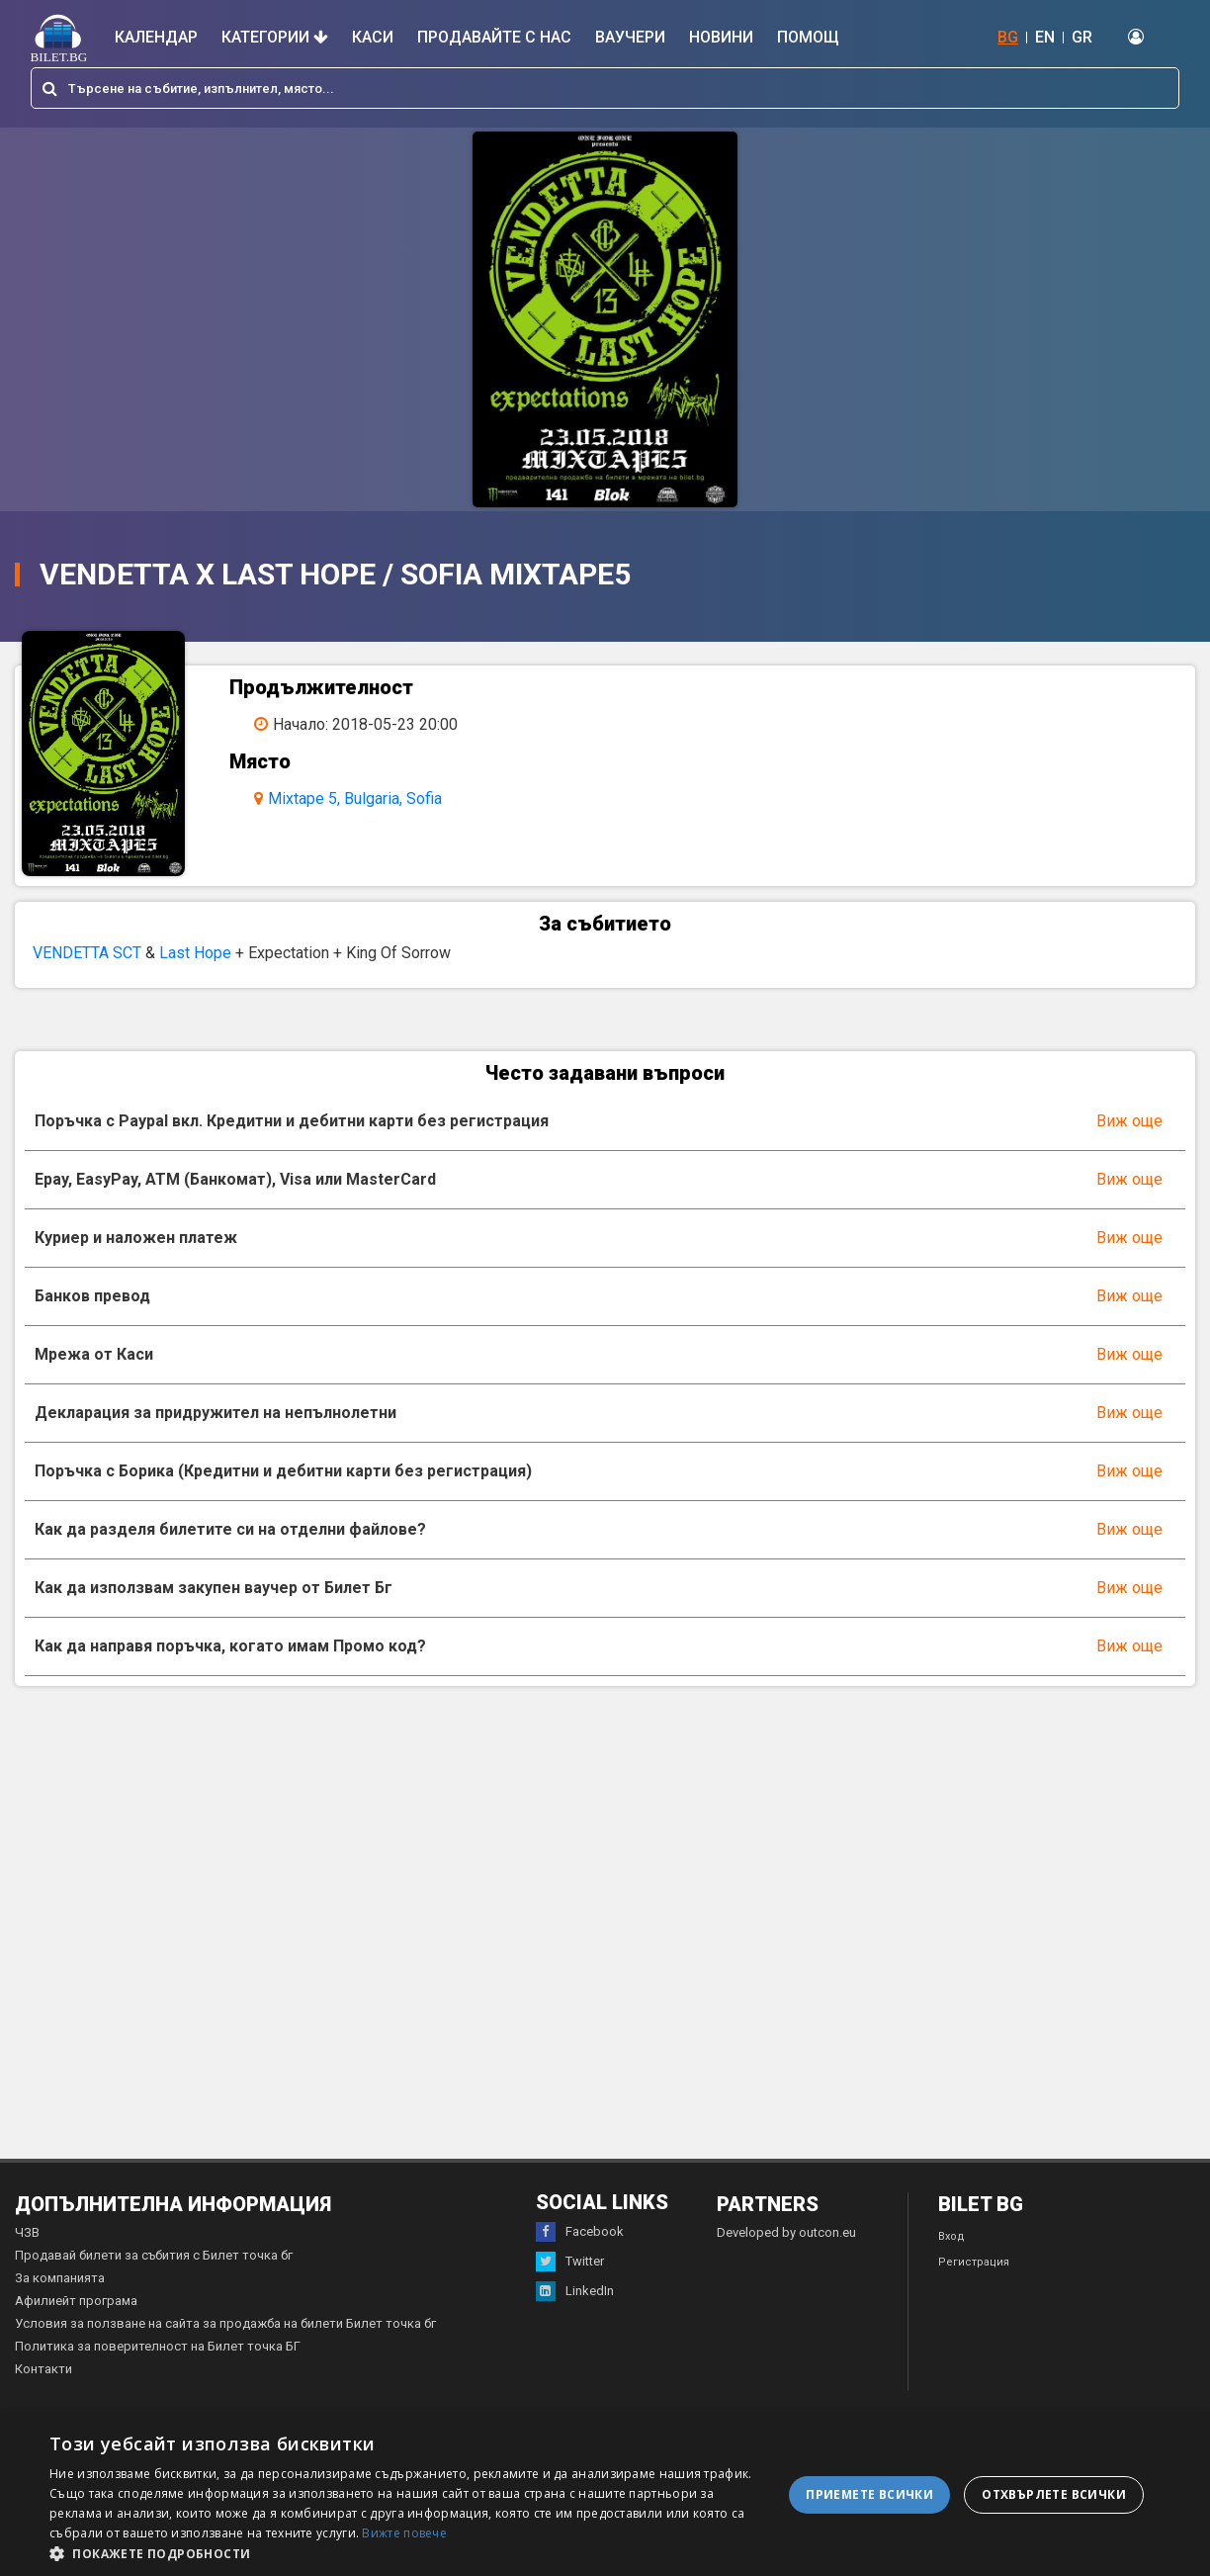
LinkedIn (575, 2313)
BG (1007, 37)
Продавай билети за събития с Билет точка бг (154, 2276)
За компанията (60, 2299)
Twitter (570, 2283)
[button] (407, 2552)
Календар (156, 37)
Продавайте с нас (494, 37)
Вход (951, 2258)
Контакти (43, 2390)
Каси (372, 37)
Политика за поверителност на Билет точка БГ (158, 2367)
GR (1082, 37)
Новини (721, 37)
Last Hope (195, 974)
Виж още (1129, 1142)
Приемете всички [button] (869, 2494)
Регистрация (973, 2283)
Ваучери (630, 37)
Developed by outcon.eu (786, 2254)
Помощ (808, 37)
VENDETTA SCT (87, 974)
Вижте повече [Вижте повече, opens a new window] (404, 2533)
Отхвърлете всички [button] (1054, 2494)
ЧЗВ (27, 2254)
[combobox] (605, 88)
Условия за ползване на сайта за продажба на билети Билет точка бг (225, 2345)
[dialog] (605, 2495)
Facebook (580, 2254)
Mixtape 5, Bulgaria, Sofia (370, 798)
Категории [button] (274, 37)
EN (1045, 37)
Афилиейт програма (76, 2322)
